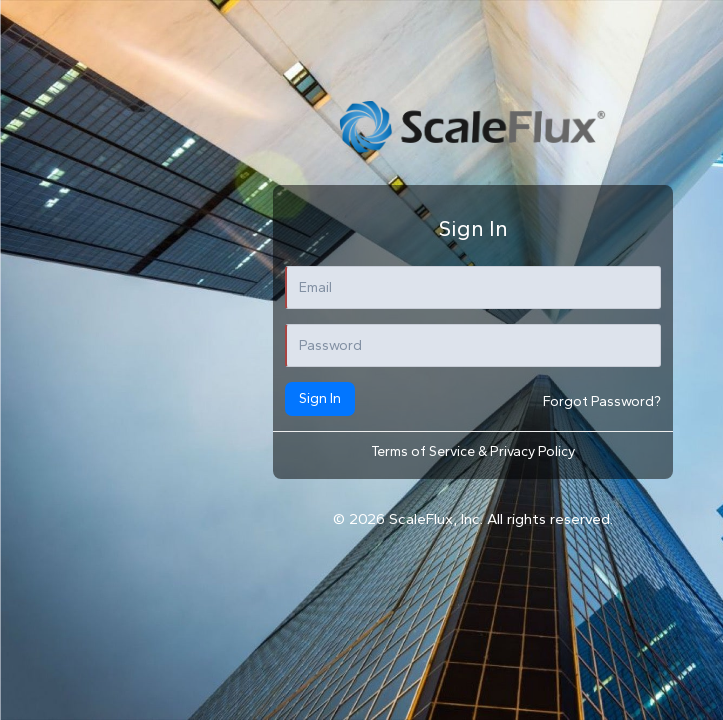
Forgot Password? (602, 401)
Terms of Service (424, 451)
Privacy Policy (532, 451)
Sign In (320, 398)
